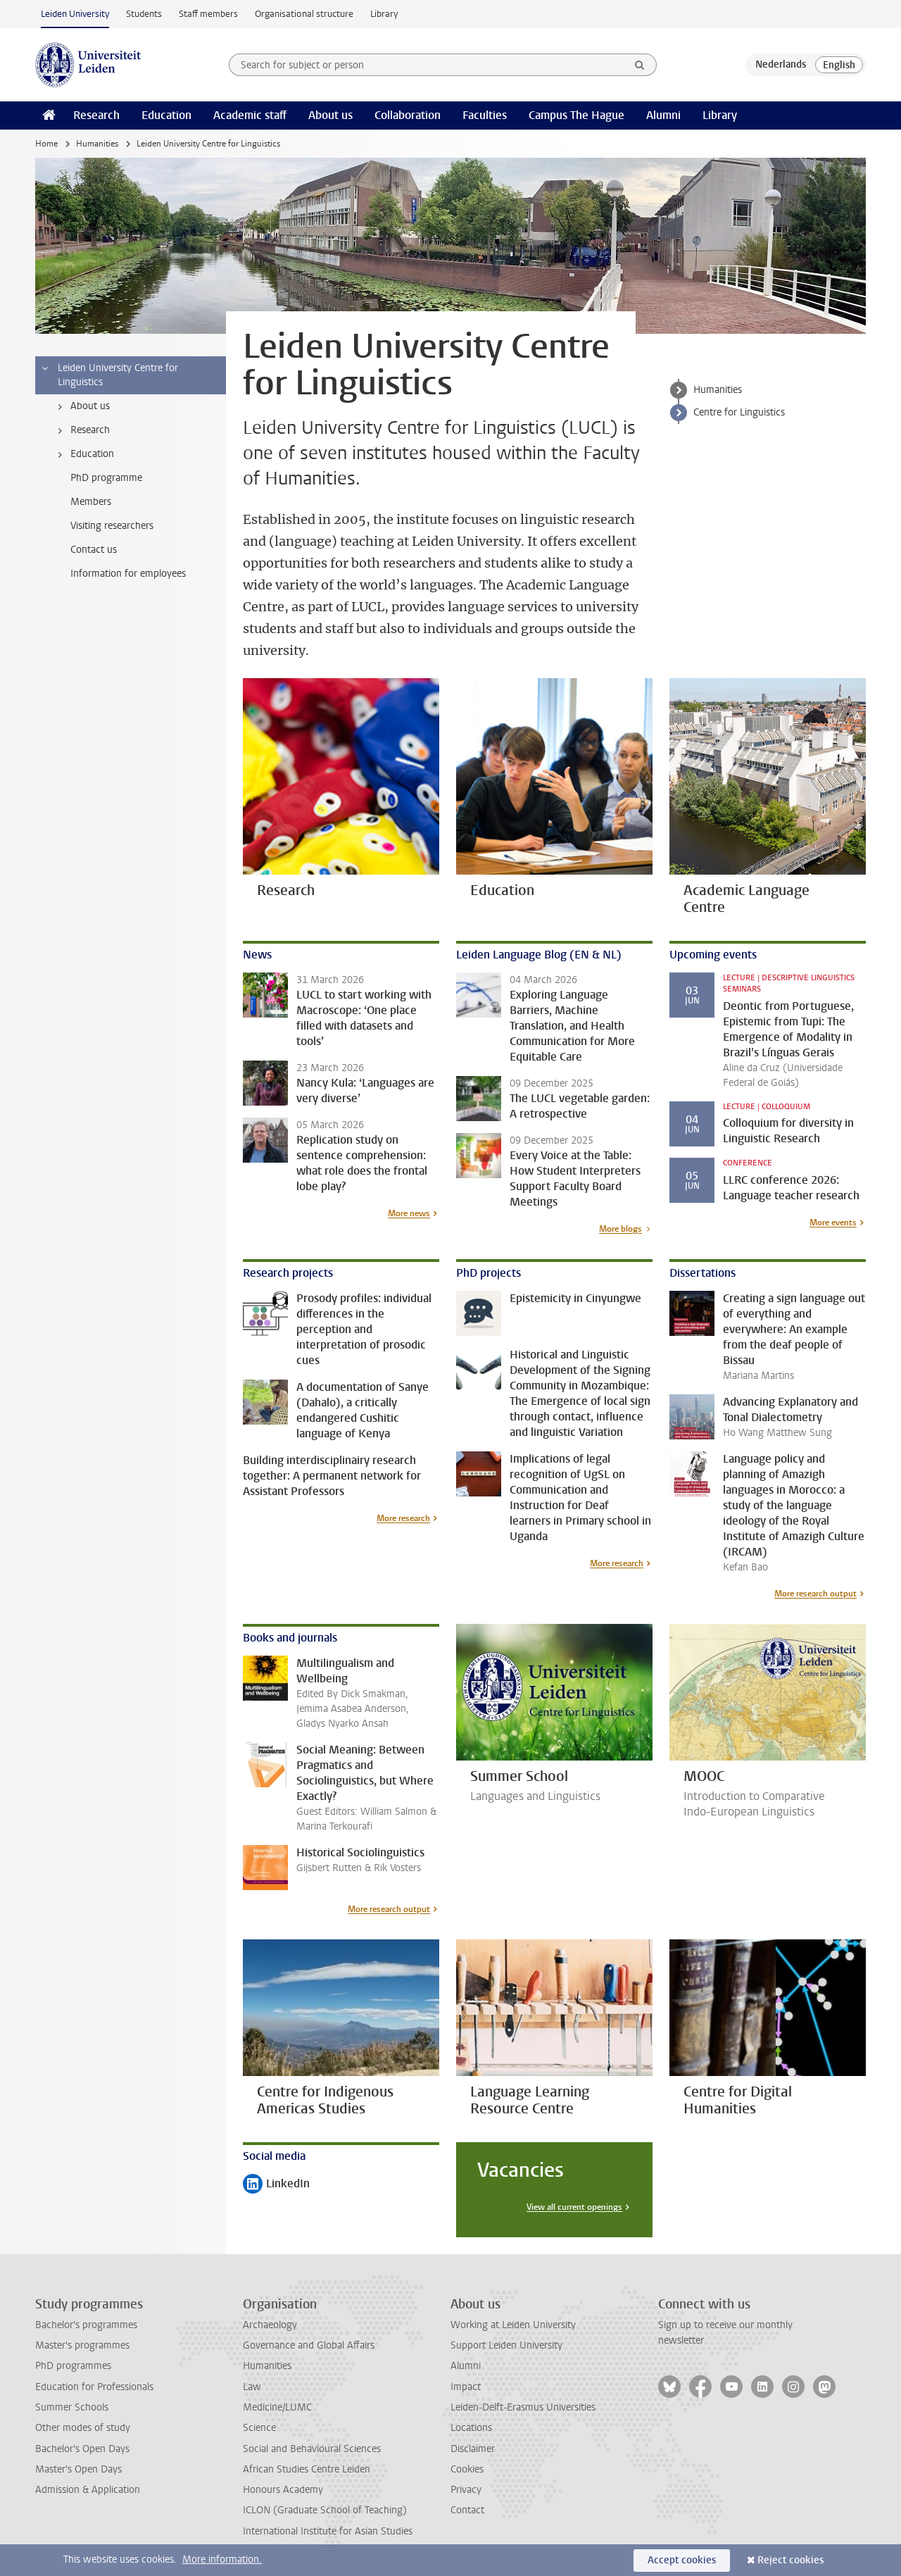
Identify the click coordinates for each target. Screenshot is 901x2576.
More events (833, 1222)
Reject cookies (790, 2560)
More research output (815, 1593)
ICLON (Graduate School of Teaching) (325, 2510)
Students (144, 14)
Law (252, 2387)
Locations (471, 2427)
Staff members (208, 14)
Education (166, 115)
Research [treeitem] (81, 430)
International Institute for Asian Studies (327, 2531)
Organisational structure (304, 14)
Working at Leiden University (513, 2325)
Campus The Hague (576, 115)
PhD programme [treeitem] (106, 477)
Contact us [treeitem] (93, 549)
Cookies (467, 2469)
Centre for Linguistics (739, 412)
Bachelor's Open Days (82, 2449)
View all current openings (574, 2207)
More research (403, 1518)
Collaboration (407, 115)
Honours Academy (283, 2489)
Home (46, 143)
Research (96, 115)
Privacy (465, 2489)
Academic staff (249, 115)
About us (330, 115)
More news (409, 1213)
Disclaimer (472, 2449)
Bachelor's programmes (86, 2325)
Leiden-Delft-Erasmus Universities (523, 2407)
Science (259, 2427)
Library (384, 14)
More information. (222, 2559)
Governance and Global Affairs (308, 2345)
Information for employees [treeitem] (128, 573)
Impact (465, 2387)
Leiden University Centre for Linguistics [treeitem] (109, 375)
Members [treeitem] (90, 501)
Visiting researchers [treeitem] (111, 525)
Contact (467, 2510)
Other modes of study (82, 2427)
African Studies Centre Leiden (306, 2469)
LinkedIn (276, 2185)
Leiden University (75, 14)
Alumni (663, 115)
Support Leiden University (506, 2345)
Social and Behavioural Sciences (312, 2449)
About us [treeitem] (81, 406)
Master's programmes (82, 2345)
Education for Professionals (94, 2387)
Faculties (484, 115)
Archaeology (270, 2325)
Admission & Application (87, 2489)
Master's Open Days (78, 2469)
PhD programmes (73, 2365)
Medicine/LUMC (277, 2407)
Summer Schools (71, 2407)
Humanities (97, 143)
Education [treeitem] (83, 454)
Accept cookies (682, 2560)
